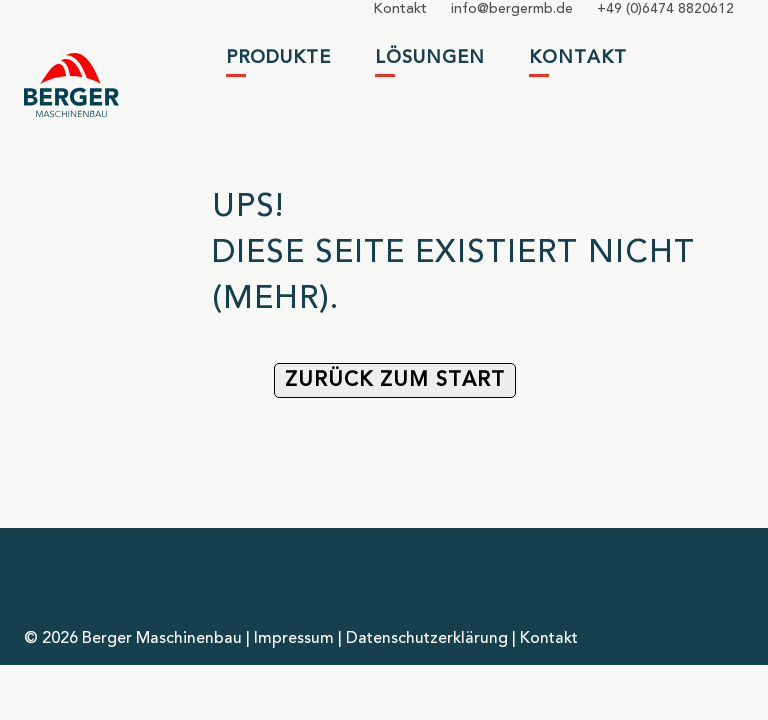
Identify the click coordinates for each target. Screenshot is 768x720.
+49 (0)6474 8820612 (665, 9)
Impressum (294, 639)
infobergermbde (512, 9)
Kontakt (400, 9)
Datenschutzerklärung (427, 639)
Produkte (278, 58)
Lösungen (430, 58)
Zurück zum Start (395, 381)
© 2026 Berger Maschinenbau (133, 639)
